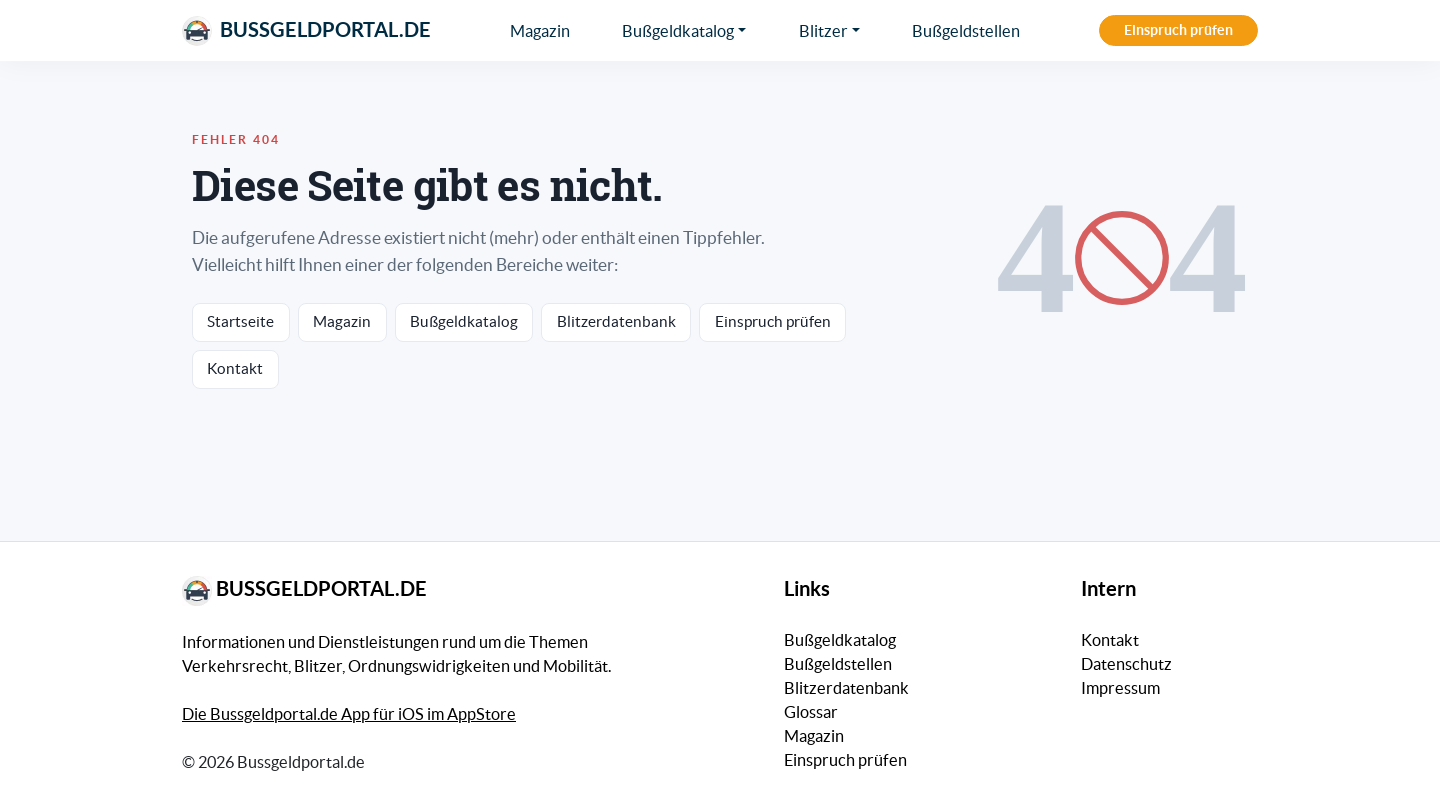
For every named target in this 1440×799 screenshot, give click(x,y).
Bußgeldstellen (966, 31)
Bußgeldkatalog (678, 31)
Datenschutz (1126, 664)
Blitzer (823, 31)
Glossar (811, 712)
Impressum (1120, 688)
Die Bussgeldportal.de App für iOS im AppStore (349, 714)
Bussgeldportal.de (306, 31)
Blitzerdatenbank (616, 321)
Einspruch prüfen (1178, 30)
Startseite (240, 321)
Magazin (540, 31)
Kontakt (235, 368)
